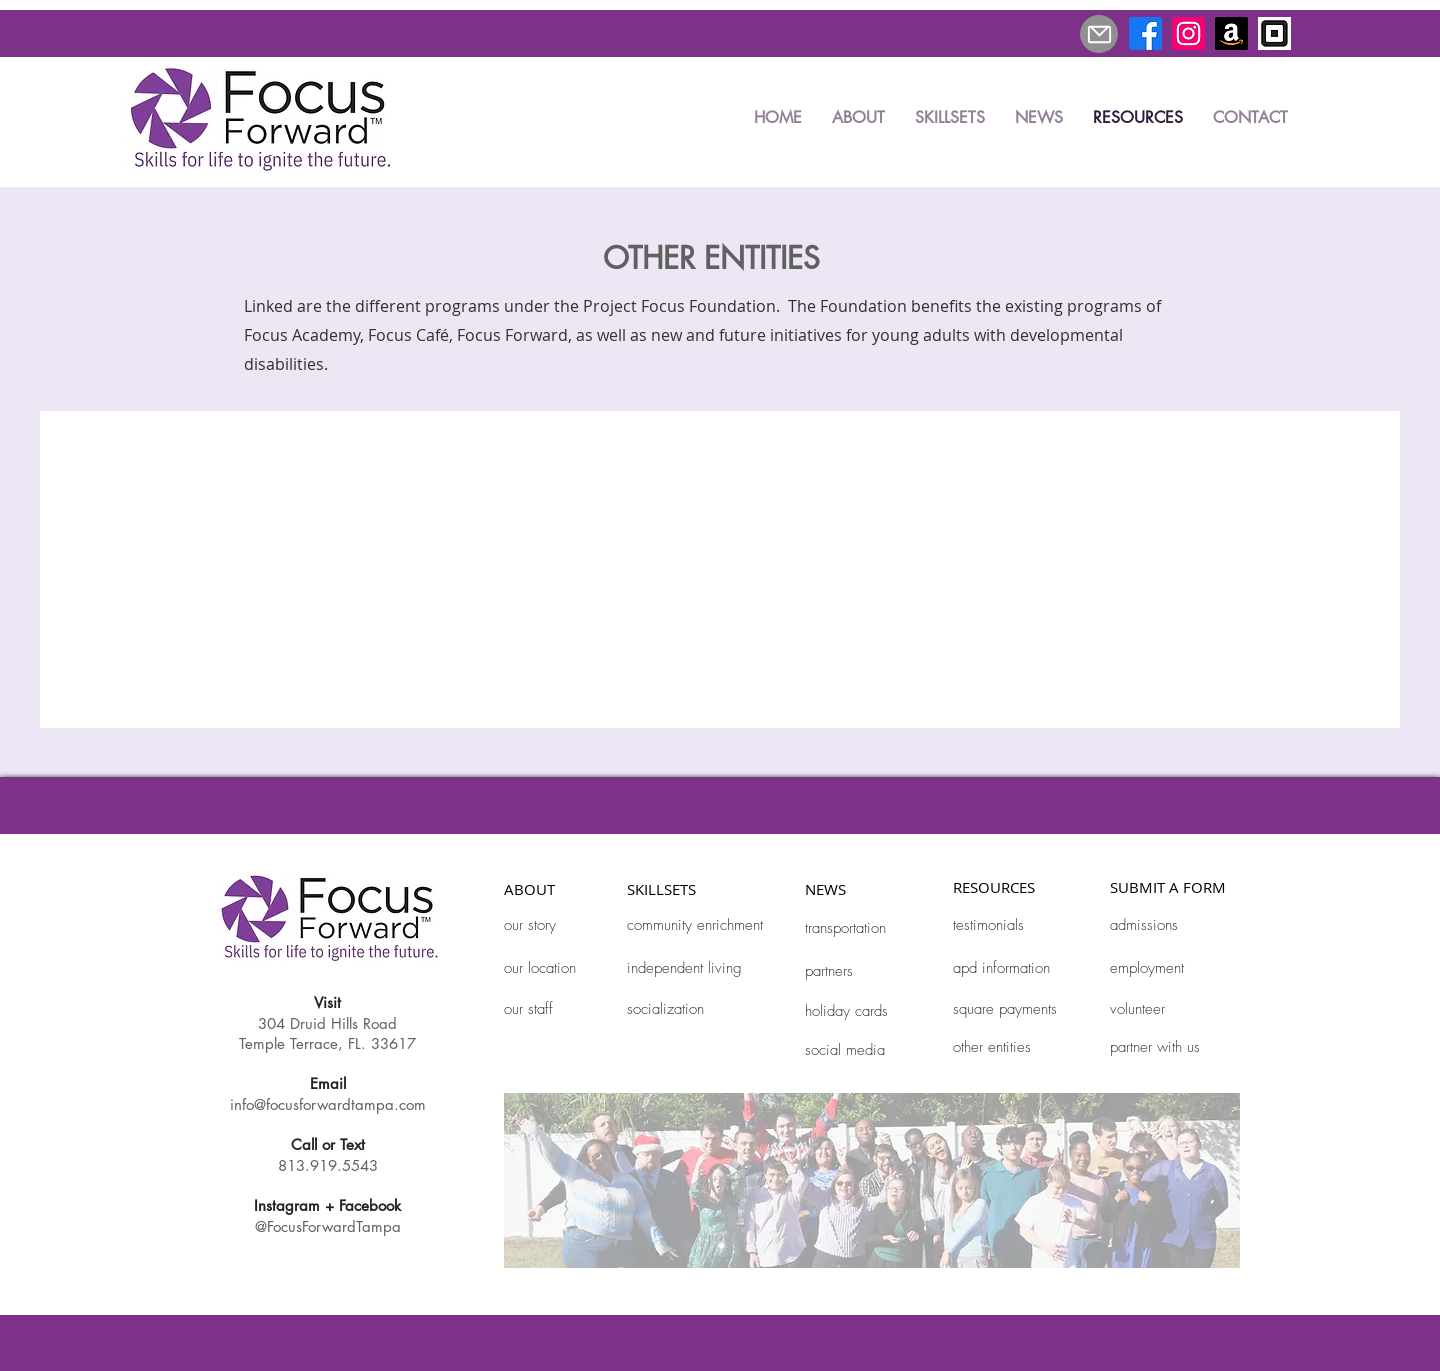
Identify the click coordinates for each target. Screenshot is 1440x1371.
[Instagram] (1188, 33)
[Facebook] (1145, 33)
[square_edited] (1274, 33)
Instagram (287, 1205)
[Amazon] (1231, 33)
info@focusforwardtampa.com (328, 1104)
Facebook (370, 1205)
